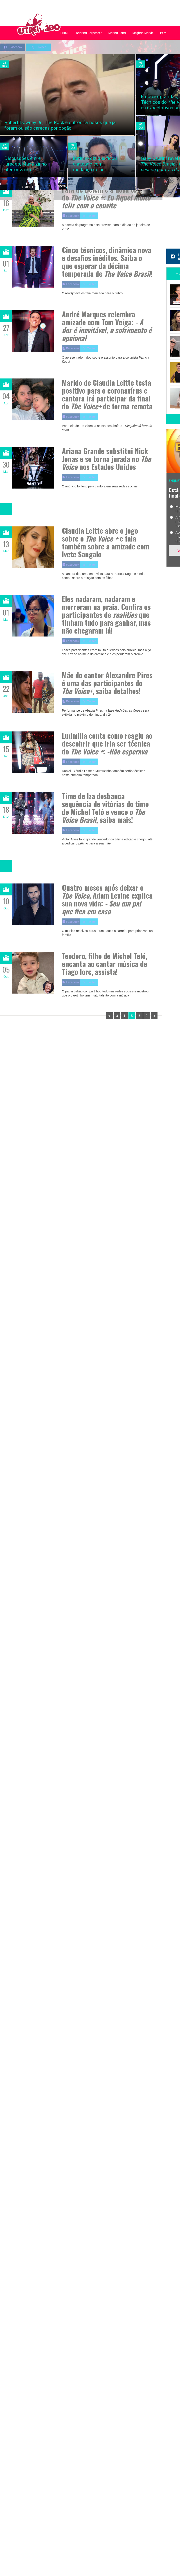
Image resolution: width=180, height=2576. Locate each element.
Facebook (12, 47)
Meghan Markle (143, 33)
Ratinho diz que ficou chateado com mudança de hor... (95, 163)
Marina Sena (117, 33)
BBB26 (65, 33)
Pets (163, 33)
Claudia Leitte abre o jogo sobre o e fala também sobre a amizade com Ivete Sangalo (105, 542)
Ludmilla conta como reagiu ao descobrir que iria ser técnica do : (107, 743)
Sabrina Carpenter (89, 33)
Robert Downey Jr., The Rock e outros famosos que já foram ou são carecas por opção (60, 125)
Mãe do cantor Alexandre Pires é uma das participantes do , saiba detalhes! (107, 683)
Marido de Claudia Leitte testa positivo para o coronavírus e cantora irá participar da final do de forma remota (107, 394)
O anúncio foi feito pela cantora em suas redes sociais (99, 486)
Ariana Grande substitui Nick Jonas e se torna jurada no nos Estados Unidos (106, 458)
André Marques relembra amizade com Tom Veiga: (107, 326)
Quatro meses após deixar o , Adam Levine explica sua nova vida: (107, 899)
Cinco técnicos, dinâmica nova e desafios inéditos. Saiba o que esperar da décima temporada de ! (107, 261)
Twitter (38, 47)
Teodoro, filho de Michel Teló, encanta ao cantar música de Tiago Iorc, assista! (104, 964)
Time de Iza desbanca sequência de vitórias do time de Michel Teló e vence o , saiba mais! (105, 807)
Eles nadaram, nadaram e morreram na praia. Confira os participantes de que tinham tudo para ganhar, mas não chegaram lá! (106, 614)
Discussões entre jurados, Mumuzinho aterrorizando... (25, 163)
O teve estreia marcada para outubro (92, 293)
